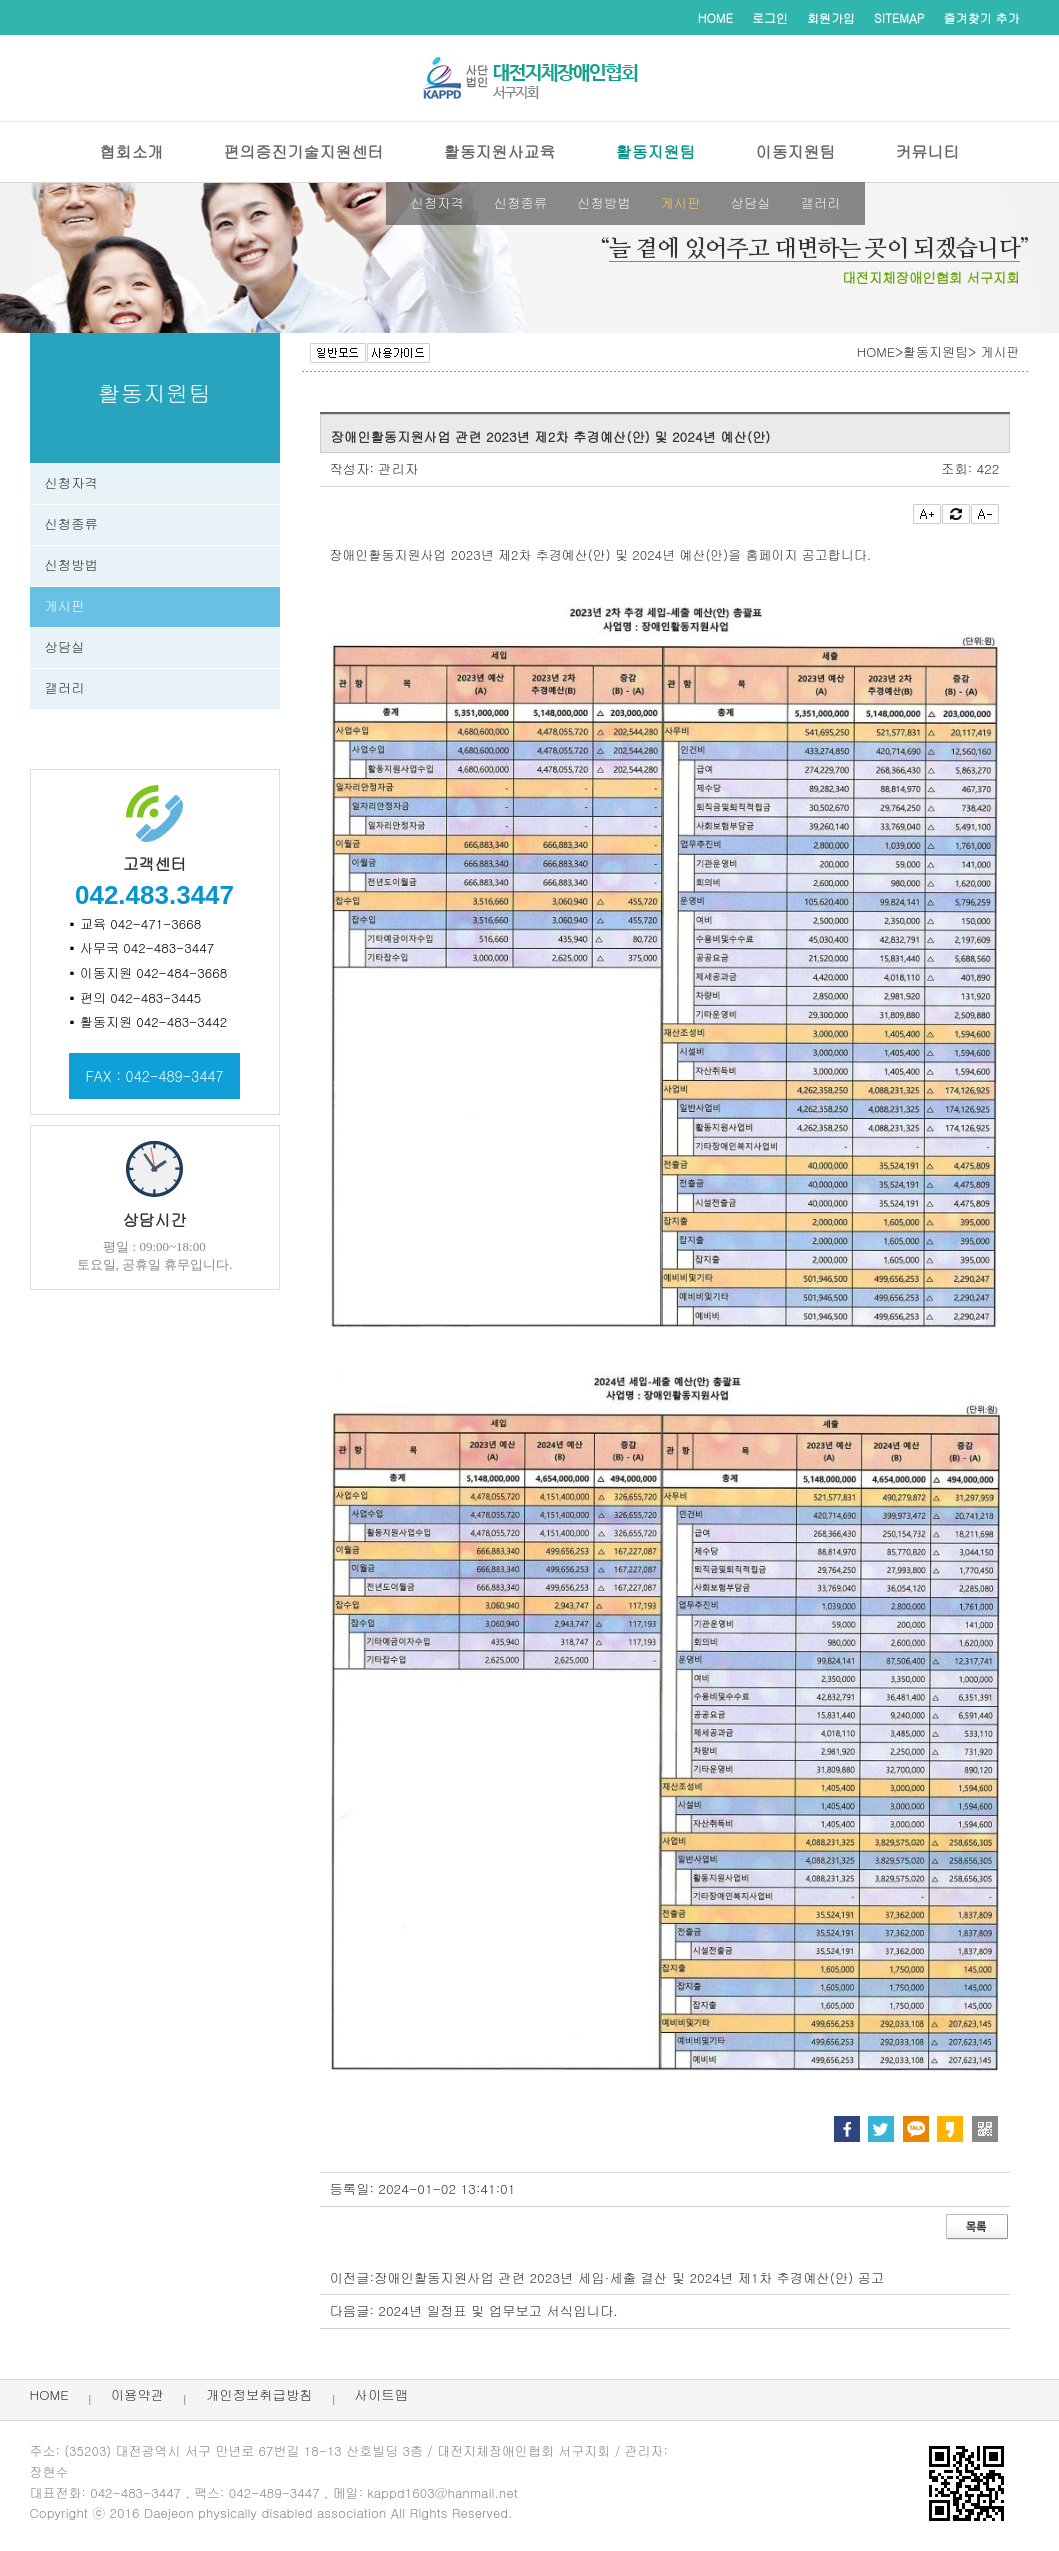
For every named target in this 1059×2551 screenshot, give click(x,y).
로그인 (770, 17)
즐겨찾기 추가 (982, 17)
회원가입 (831, 17)
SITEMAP (899, 17)
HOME (715, 17)
